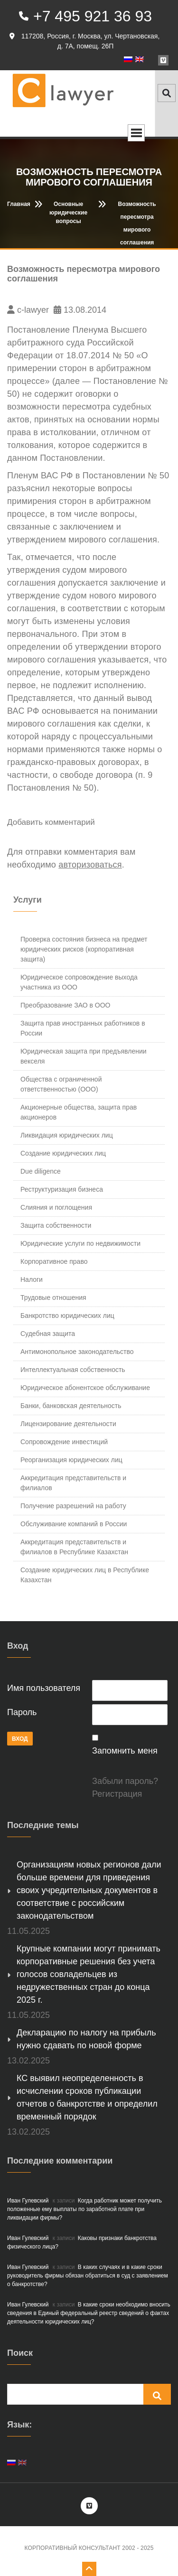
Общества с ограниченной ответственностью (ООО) (61, 1084)
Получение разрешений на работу (73, 1506)
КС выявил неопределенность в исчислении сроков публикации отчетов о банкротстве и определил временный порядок (87, 2097)
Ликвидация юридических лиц (66, 1135)
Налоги (31, 1279)
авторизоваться (90, 864)
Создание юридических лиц (63, 1153)
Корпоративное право (53, 1261)
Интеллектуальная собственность (72, 1369)
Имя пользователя (43, 1688)
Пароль (22, 1712)
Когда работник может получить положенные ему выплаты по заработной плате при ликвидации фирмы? (84, 2209)
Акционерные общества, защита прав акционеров (78, 1112)
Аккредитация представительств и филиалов (73, 1483)
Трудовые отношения (53, 1297)
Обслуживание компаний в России (73, 1524)
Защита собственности (55, 1225)
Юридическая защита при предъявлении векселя (83, 1056)
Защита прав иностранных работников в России (82, 1028)
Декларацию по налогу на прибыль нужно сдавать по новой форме (86, 2039)
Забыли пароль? (125, 1781)
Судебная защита (47, 1333)
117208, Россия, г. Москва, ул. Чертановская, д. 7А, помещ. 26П (84, 41)
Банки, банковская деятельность (70, 1405)
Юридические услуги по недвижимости (80, 1243)
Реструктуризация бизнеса (61, 1189)
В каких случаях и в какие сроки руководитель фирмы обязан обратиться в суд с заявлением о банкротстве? (87, 2275)
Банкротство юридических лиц (67, 1315)
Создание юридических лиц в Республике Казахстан (84, 1575)
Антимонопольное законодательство (77, 1351)
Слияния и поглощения (56, 1207)
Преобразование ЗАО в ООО (65, 1005)
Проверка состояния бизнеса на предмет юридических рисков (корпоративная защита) (83, 949)
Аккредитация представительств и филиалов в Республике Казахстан (74, 1547)
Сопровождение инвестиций (64, 1442)
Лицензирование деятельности (68, 1424)
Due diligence (40, 1171)
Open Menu (136, 132)
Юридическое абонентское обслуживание (85, 1387)
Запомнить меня (125, 1750)
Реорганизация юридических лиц (71, 1460)
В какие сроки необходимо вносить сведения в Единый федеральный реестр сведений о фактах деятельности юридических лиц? (88, 2313)
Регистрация (117, 1794)
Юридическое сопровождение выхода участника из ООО (79, 982)
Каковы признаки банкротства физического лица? (82, 2242)
